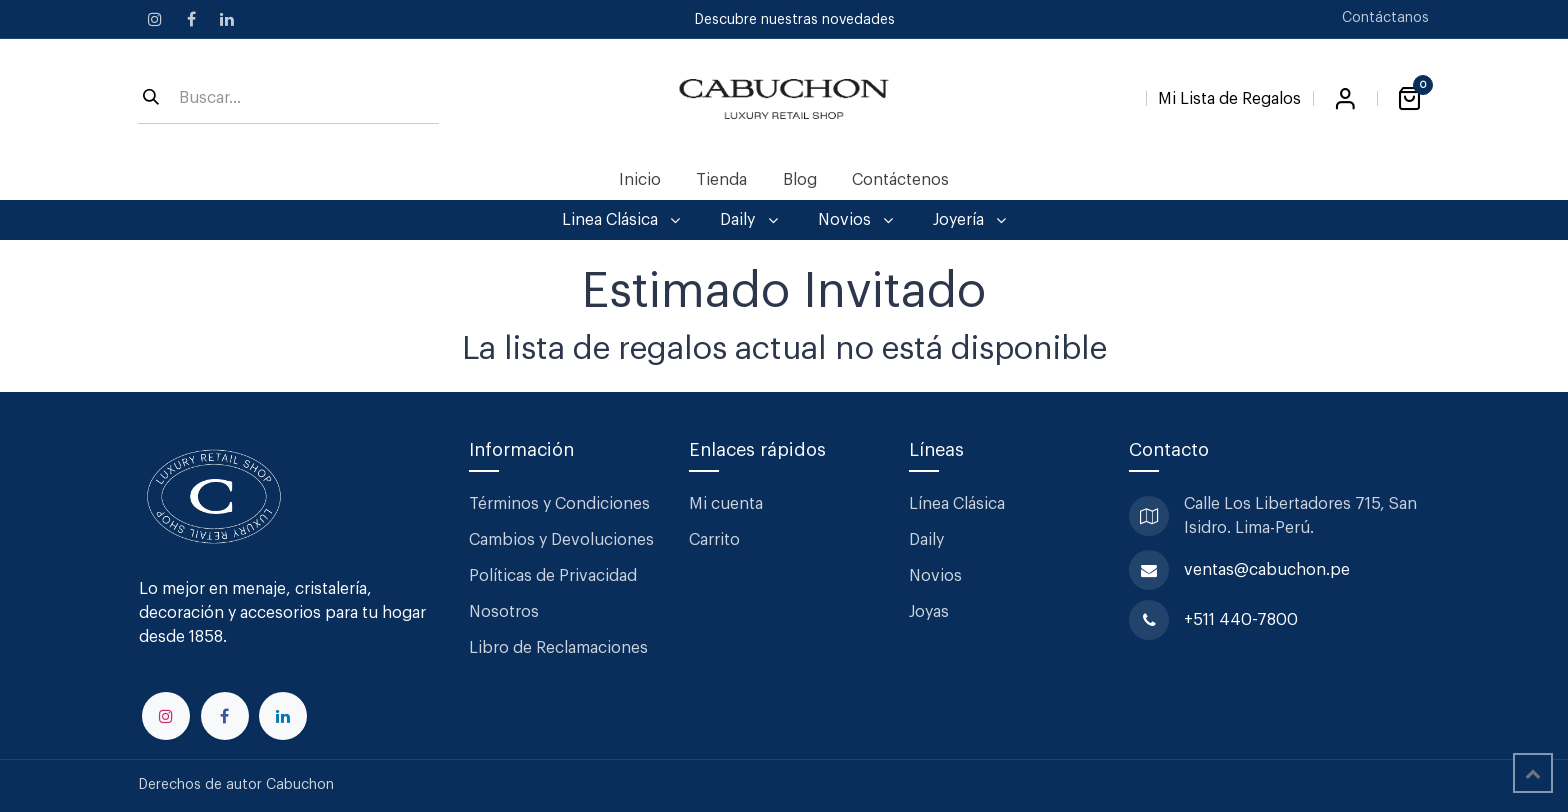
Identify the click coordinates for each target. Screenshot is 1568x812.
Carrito (714, 540)
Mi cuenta (726, 504)
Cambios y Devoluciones (561, 540)
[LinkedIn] (227, 19)
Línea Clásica (957, 504)
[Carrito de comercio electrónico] (1409, 99)
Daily (926, 540)
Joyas (929, 612)
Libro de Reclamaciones (558, 648)
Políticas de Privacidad (553, 576)
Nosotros (504, 612)
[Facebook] (191, 19)
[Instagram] (155, 19)
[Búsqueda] (151, 99)
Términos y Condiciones (561, 504)
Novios (935, 576)
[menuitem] (640, 180)
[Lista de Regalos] (1229, 95)
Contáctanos (1385, 18)
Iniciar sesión (1345, 99)
